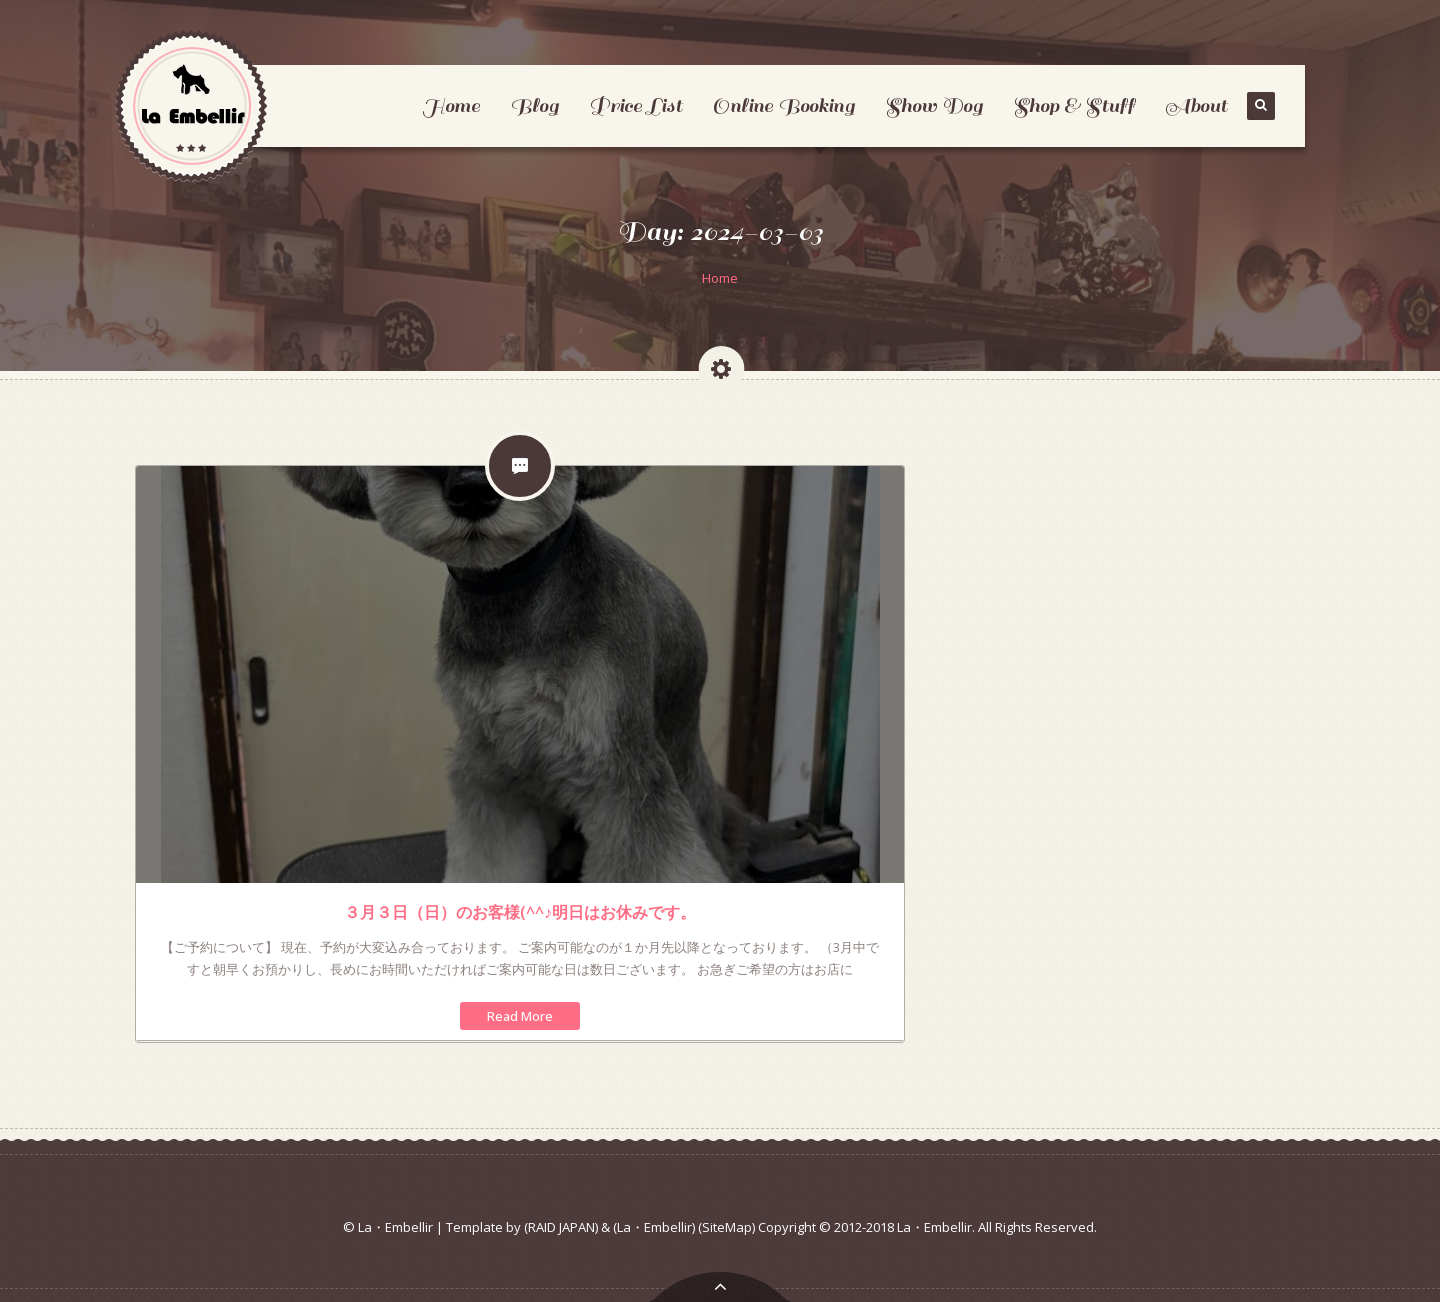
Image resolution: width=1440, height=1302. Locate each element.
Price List (635, 105)
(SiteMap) (726, 1227)
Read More (520, 1016)
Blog (534, 105)
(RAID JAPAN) (561, 1227)
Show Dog (934, 105)
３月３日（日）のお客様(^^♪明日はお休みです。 (520, 912)
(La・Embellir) (654, 1227)
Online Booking (783, 105)
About (1196, 105)
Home (451, 105)
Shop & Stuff (1074, 105)
